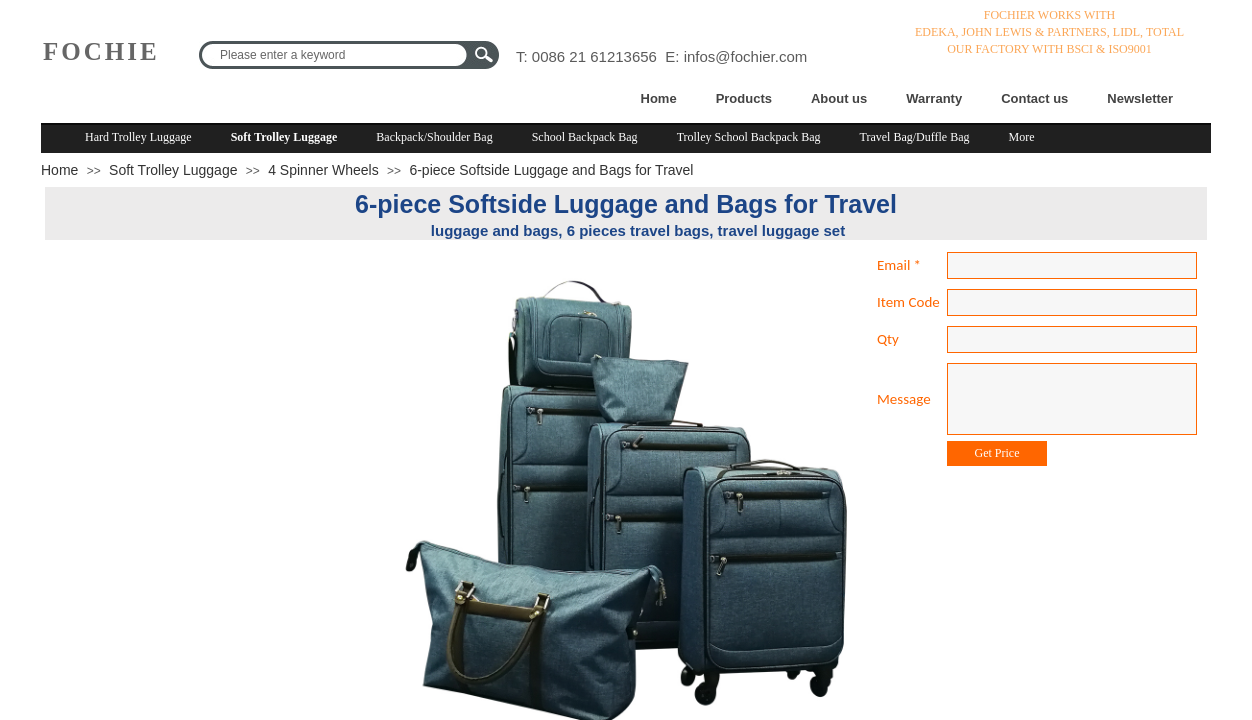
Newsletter (1140, 98)
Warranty (934, 98)
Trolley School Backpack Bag (749, 137)
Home (659, 98)
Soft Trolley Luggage (284, 137)
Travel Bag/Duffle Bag (915, 137)
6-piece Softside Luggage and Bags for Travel (551, 170)
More (1022, 137)
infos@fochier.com (746, 56)
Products (744, 98)
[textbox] (336, 55)
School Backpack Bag (585, 137)
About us (839, 98)
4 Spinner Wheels (323, 170)
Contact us (1034, 98)
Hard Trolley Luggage (138, 137)
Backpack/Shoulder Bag (434, 137)
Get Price (997, 453)
